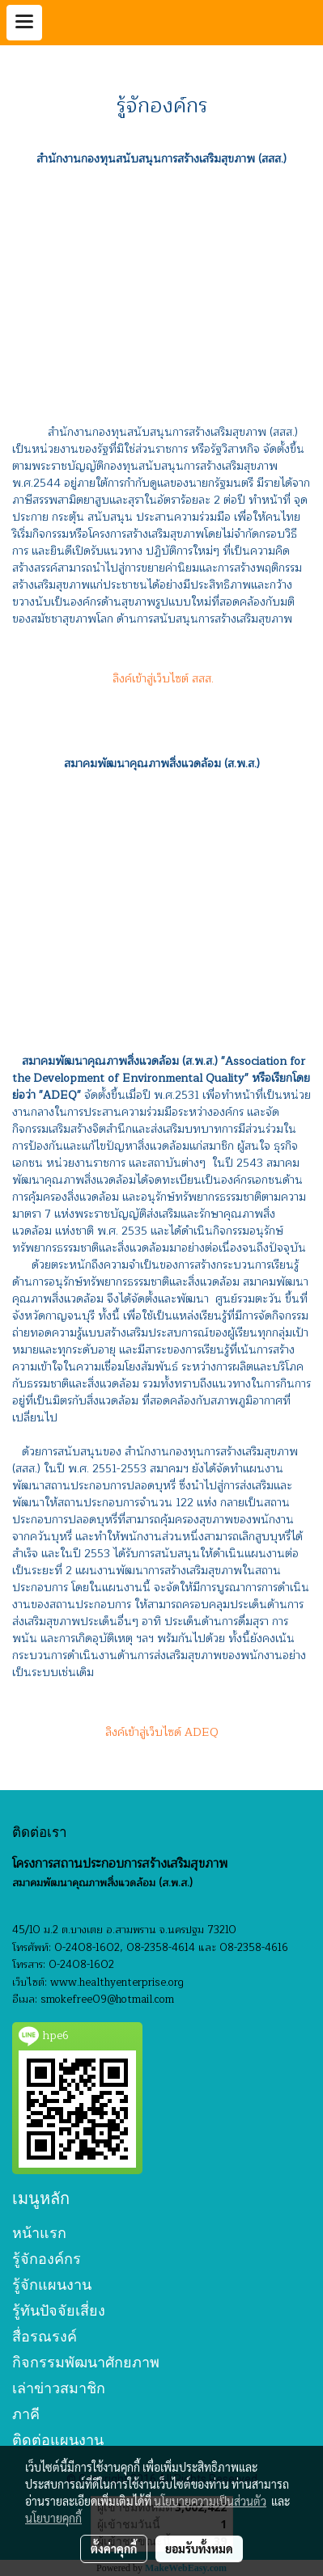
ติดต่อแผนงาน (58, 2439)
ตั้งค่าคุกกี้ (114, 2548)
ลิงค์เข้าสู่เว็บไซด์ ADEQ (162, 1732)
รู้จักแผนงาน (51, 2284)
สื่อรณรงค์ (44, 2336)
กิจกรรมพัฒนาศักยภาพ (85, 2362)
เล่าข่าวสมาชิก (58, 2388)
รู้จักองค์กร (46, 2258)
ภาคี (26, 2413)
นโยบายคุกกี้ (53, 2518)
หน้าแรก (39, 2232)
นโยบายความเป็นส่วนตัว (210, 2501)
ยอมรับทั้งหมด (199, 2548)
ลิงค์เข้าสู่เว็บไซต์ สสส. (161, 678)
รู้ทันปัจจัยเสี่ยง (58, 2310)
